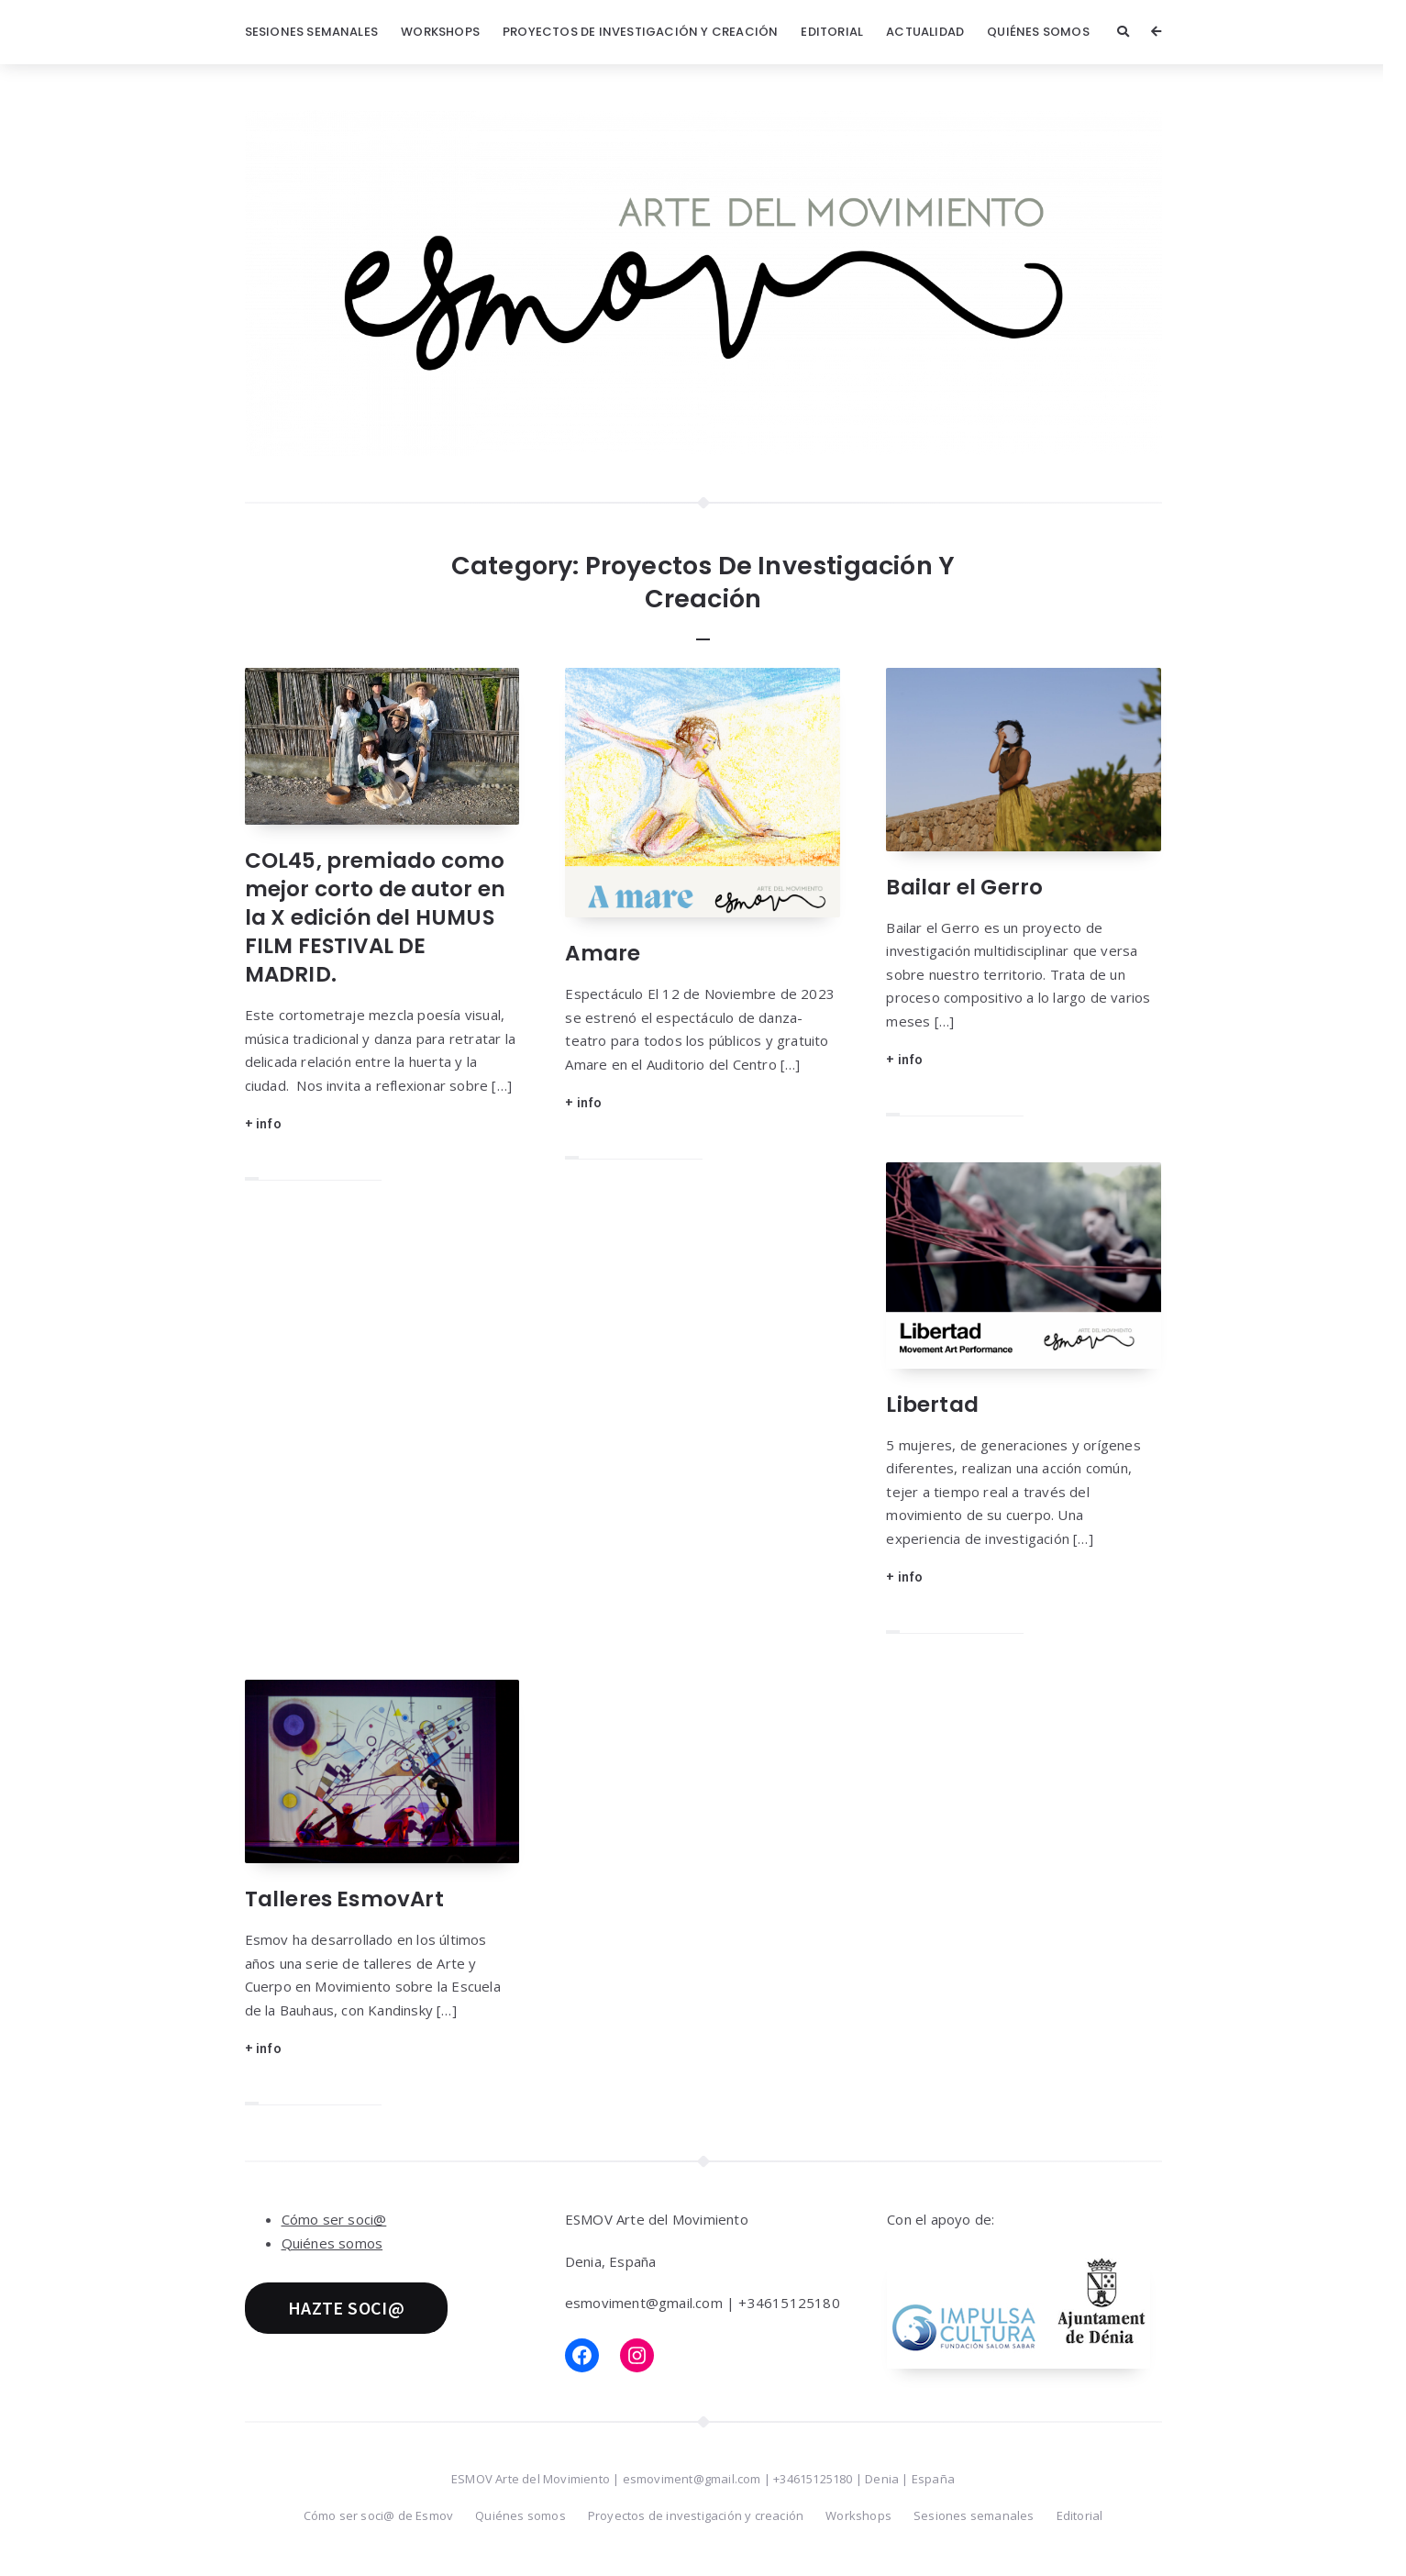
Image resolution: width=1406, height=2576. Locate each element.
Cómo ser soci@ (334, 2219)
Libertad (932, 1404)
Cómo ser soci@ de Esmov (379, 2515)
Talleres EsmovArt (344, 1899)
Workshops (440, 31)
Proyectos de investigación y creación (640, 31)
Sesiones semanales (312, 31)
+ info (263, 1123)
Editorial (832, 31)
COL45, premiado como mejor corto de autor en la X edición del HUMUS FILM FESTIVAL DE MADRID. (375, 917)
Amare (602, 953)
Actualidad (925, 31)
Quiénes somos (1038, 31)
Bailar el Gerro (964, 887)
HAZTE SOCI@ (346, 2307)
